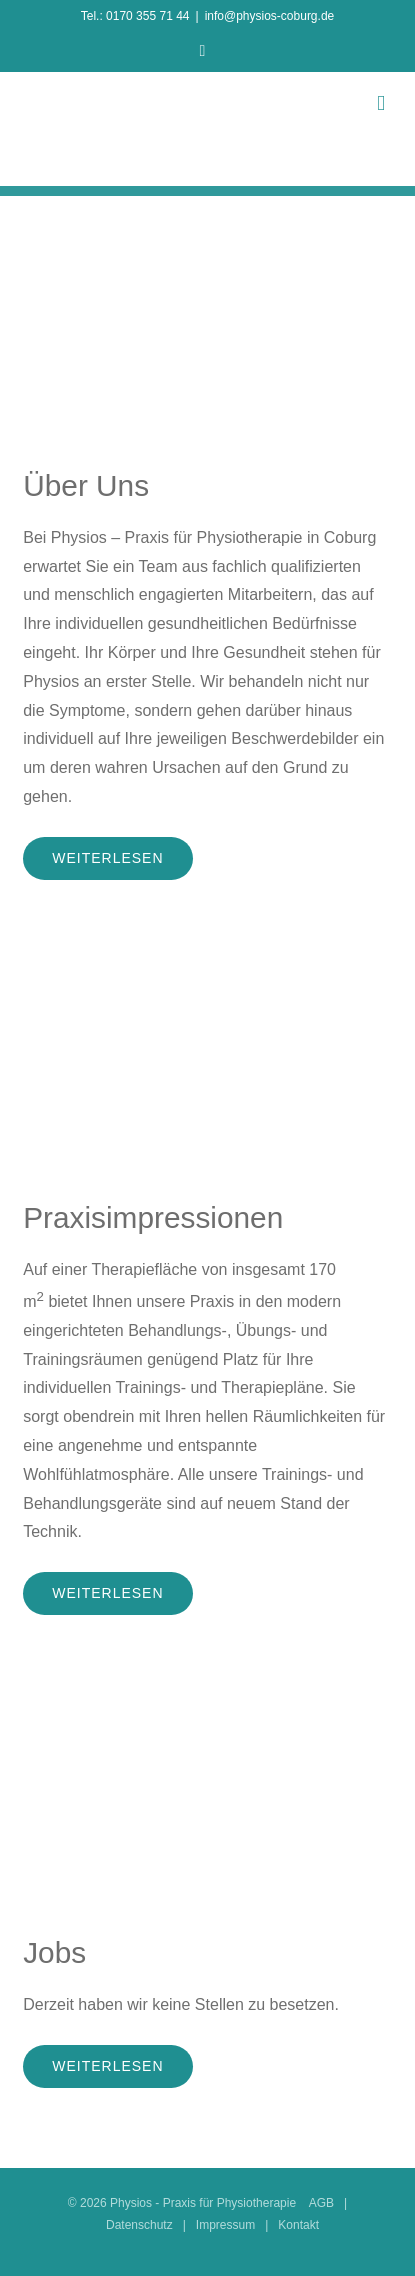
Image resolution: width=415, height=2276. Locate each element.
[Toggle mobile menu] (381, 103)
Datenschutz (139, 2225)
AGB (321, 2203)
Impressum (225, 2225)
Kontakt (298, 2225)
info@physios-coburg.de (270, 16)
